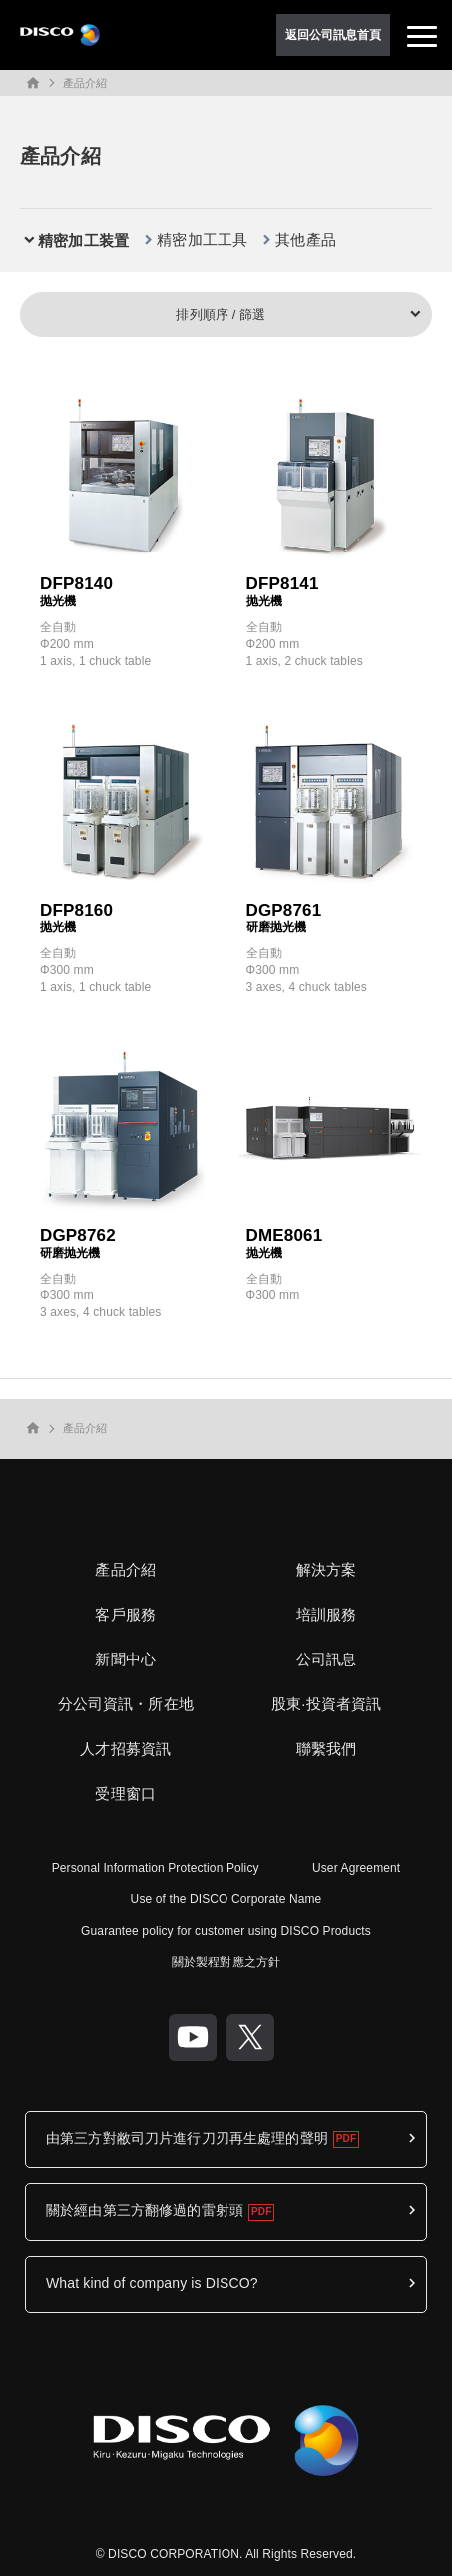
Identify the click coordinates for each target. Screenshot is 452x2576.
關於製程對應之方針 (226, 1962)
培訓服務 (326, 1614)
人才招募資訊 (125, 1748)
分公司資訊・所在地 (126, 1703)
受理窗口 (125, 1793)
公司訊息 (326, 1659)
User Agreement (356, 1868)
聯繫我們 (326, 1748)
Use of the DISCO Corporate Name (226, 1899)
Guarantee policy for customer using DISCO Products (226, 1931)
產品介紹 (85, 83)
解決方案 (326, 1569)
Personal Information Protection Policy (155, 1868)
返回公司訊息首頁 (333, 35)
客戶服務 (125, 1614)
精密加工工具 (202, 239)
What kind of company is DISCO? (152, 2283)
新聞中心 (125, 1659)
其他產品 (305, 239)
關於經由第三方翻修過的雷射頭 (144, 2210)
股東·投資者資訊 (326, 1703)
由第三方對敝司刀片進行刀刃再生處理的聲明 (187, 2138)
